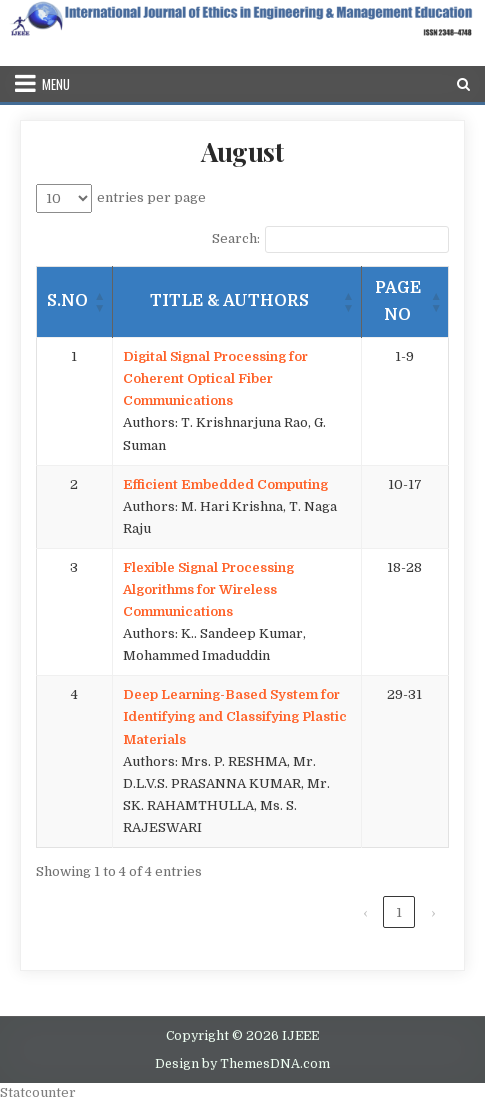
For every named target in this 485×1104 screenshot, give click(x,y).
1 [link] (399, 912)
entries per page (151, 197)
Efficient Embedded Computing (225, 484)
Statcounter (38, 1092)
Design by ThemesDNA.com (242, 1064)
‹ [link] (365, 912)
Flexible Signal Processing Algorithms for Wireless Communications (208, 589)
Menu (56, 84)
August (242, 151)
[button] (100, 302)
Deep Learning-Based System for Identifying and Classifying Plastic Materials (235, 716)
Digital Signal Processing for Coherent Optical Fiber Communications (215, 378)
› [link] (433, 912)
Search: (236, 238)
